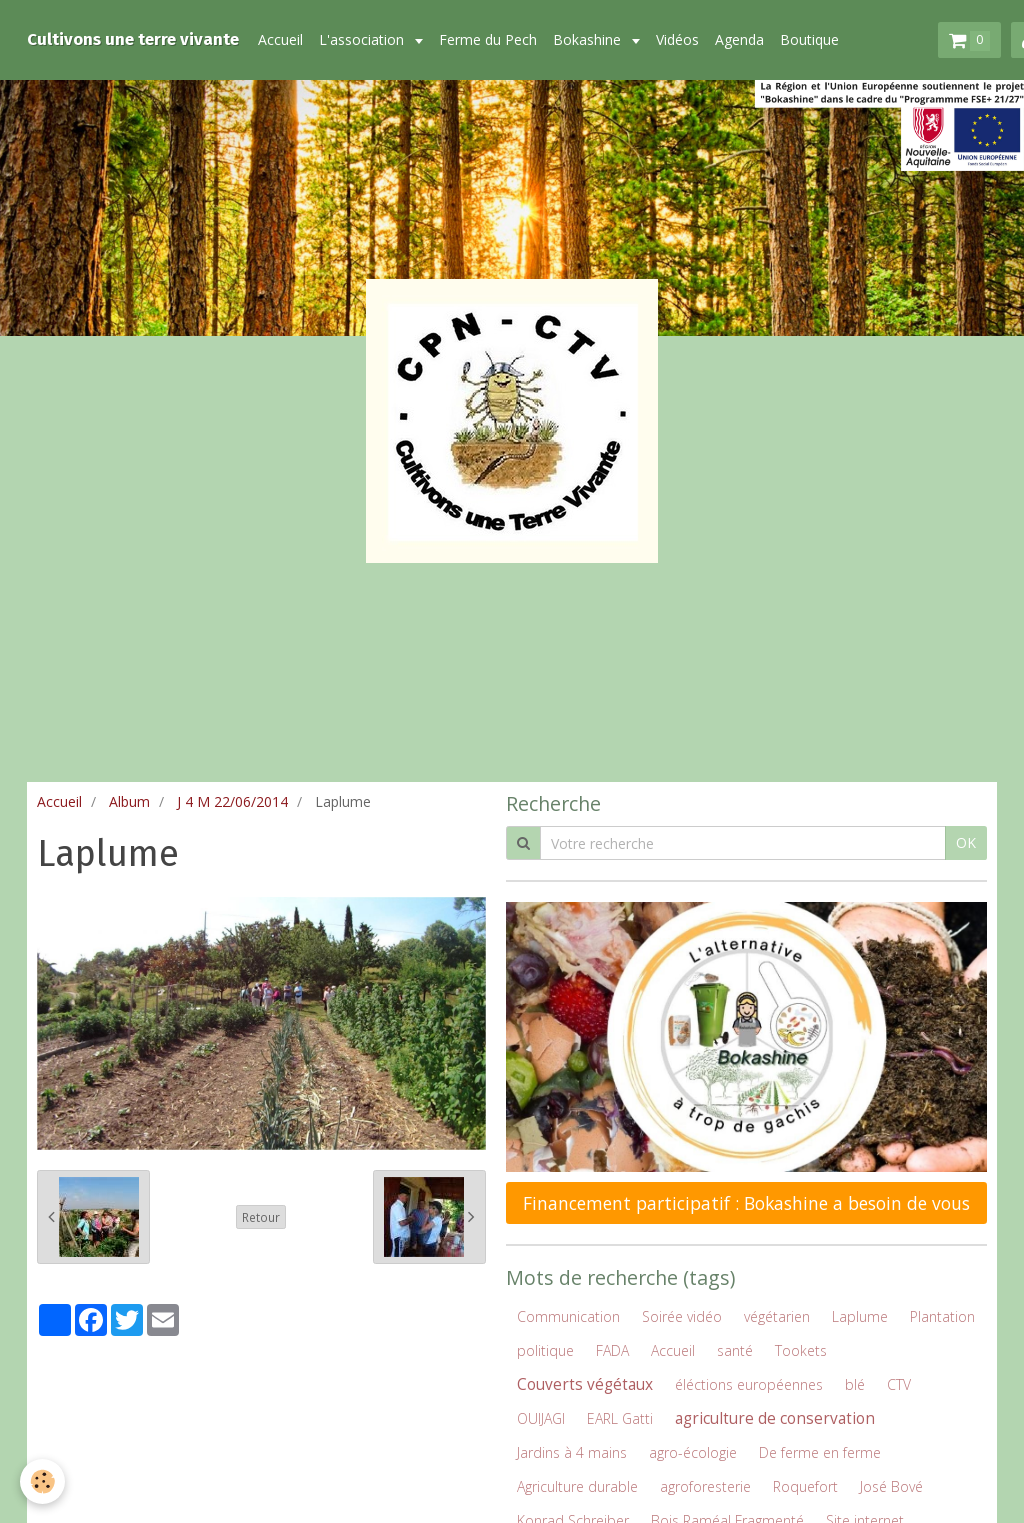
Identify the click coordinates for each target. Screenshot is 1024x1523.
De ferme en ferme (820, 1452)
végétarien (777, 1316)
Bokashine (589, 39)
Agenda (739, 39)
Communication (568, 1316)
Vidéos (677, 39)
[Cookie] (42, 1481)
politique (545, 1350)
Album (129, 801)
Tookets (801, 1350)
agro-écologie (693, 1452)
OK (966, 842)
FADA (612, 1350)
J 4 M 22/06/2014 (232, 801)
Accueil (280, 39)
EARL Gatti (620, 1418)
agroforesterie (705, 1486)
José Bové (891, 1486)
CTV (899, 1384)
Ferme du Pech (488, 39)
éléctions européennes (749, 1384)
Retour (261, 1217)
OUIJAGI (541, 1418)
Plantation (942, 1316)
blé (855, 1384)
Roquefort (805, 1486)
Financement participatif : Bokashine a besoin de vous (746, 1203)
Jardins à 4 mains (572, 1452)
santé (735, 1350)
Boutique (809, 39)
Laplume (860, 1316)
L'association (363, 39)
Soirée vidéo (682, 1316)
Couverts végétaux (585, 1384)
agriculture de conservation (775, 1418)
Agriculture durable (577, 1486)
